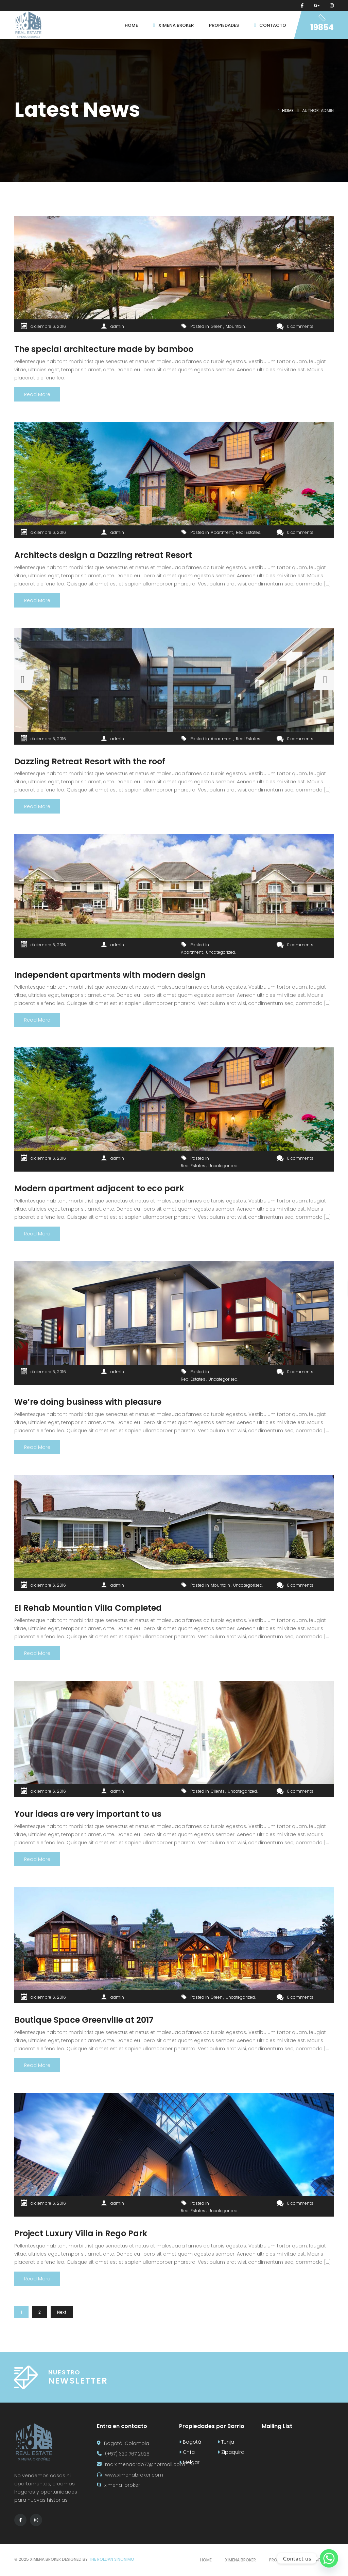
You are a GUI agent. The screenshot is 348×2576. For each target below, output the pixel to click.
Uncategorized (220, 952)
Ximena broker (240, 2560)
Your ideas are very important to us (87, 1813)
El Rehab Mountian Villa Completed (88, 1607)
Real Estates (248, 532)
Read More (37, 394)
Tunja (226, 2442)
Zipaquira (231, 2452)
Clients (218, 1791)
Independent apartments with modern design (110, 975)
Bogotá (190, 2442)
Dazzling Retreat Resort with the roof (89, 761)
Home (288, 110)
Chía (187, 2452)
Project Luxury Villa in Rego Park (80, 2233)
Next (62, 2312)
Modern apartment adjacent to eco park (99, 1188)
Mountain (235, 326)
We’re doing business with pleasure (87, 1401)
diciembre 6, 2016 (48, 326)
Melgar (189, 2462)
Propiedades (282, 2560)
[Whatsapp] (329, 2558)
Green (217, 326)
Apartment (222, 532)
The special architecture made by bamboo (103, 349)
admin (117, 326)
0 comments (295, 326)
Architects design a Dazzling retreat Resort (103, 555)
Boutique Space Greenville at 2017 (84, 2020)
